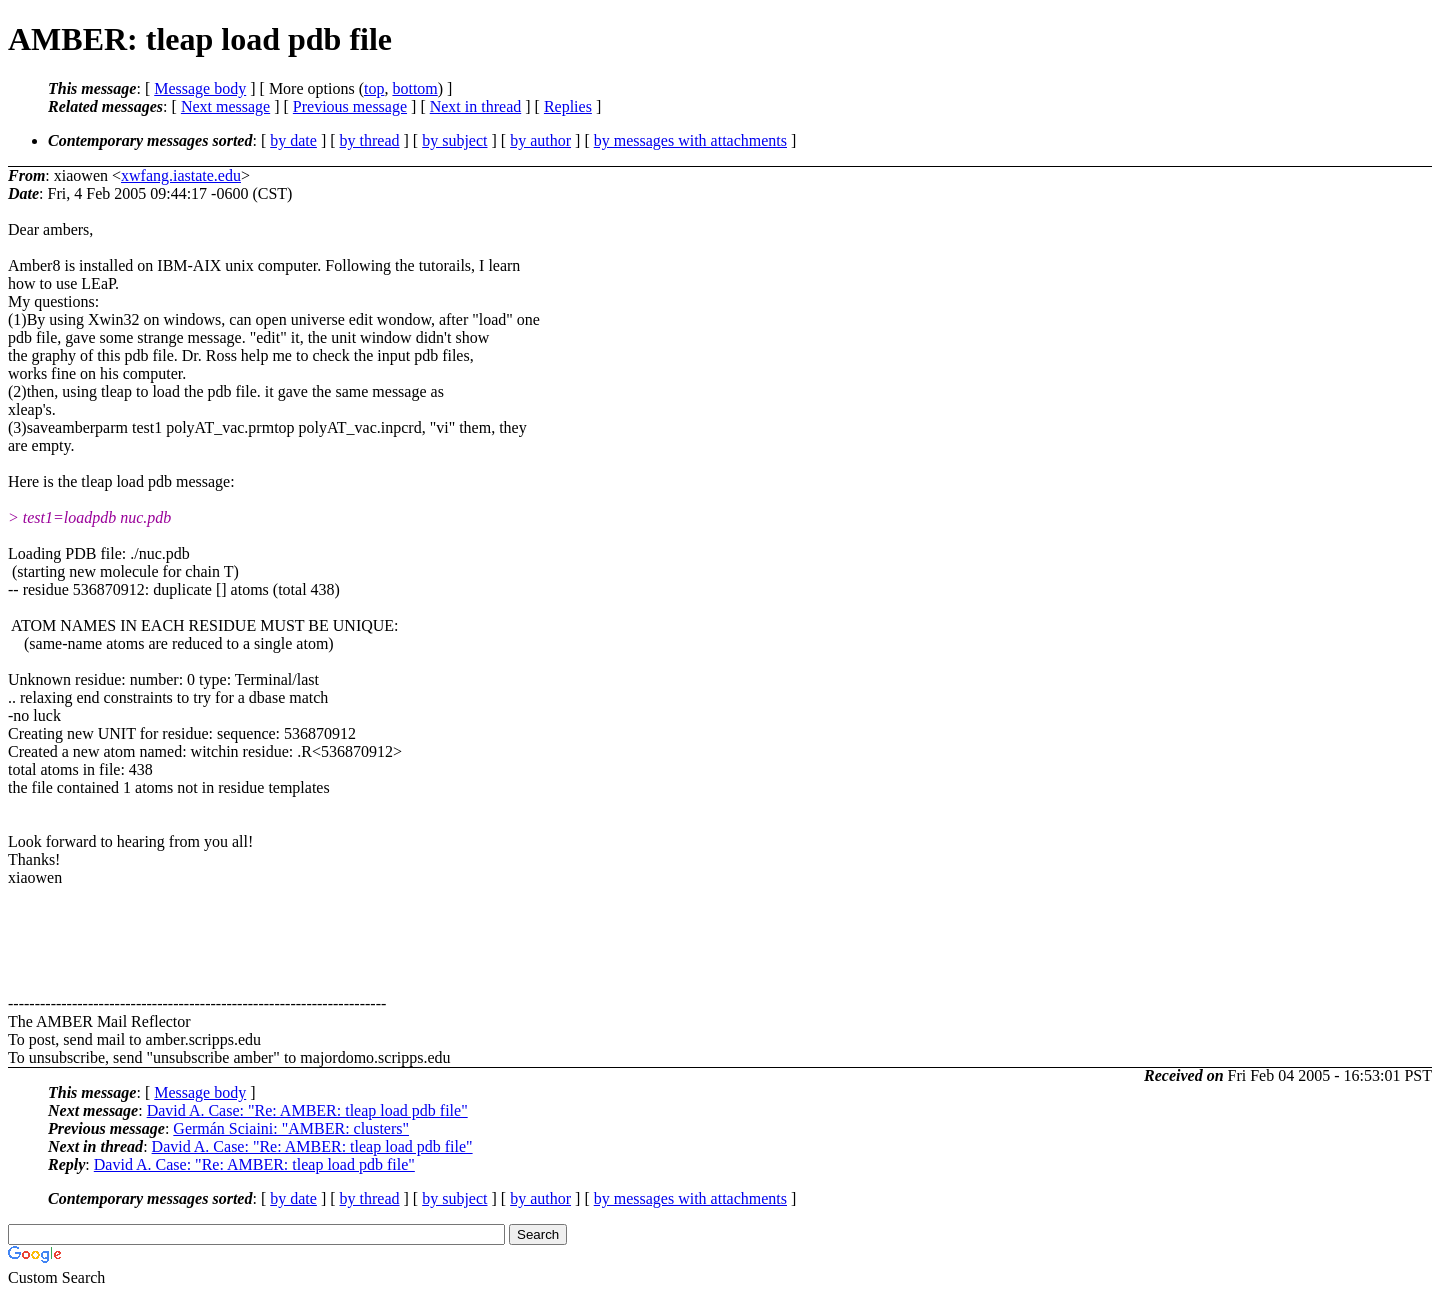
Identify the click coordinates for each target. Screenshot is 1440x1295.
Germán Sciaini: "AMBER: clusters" (291, 1128)
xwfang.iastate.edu (181, 175)
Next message (225, 106)
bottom (414, 88)
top (374, 88)
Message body (200, 88)
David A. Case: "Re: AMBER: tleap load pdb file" (307, 1110)
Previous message (350, 106)
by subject (454, 140)
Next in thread (476, 106)
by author (540, 140)
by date (293, 140)
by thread (370, 140)
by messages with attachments (690, 140)
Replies (568, 106)
